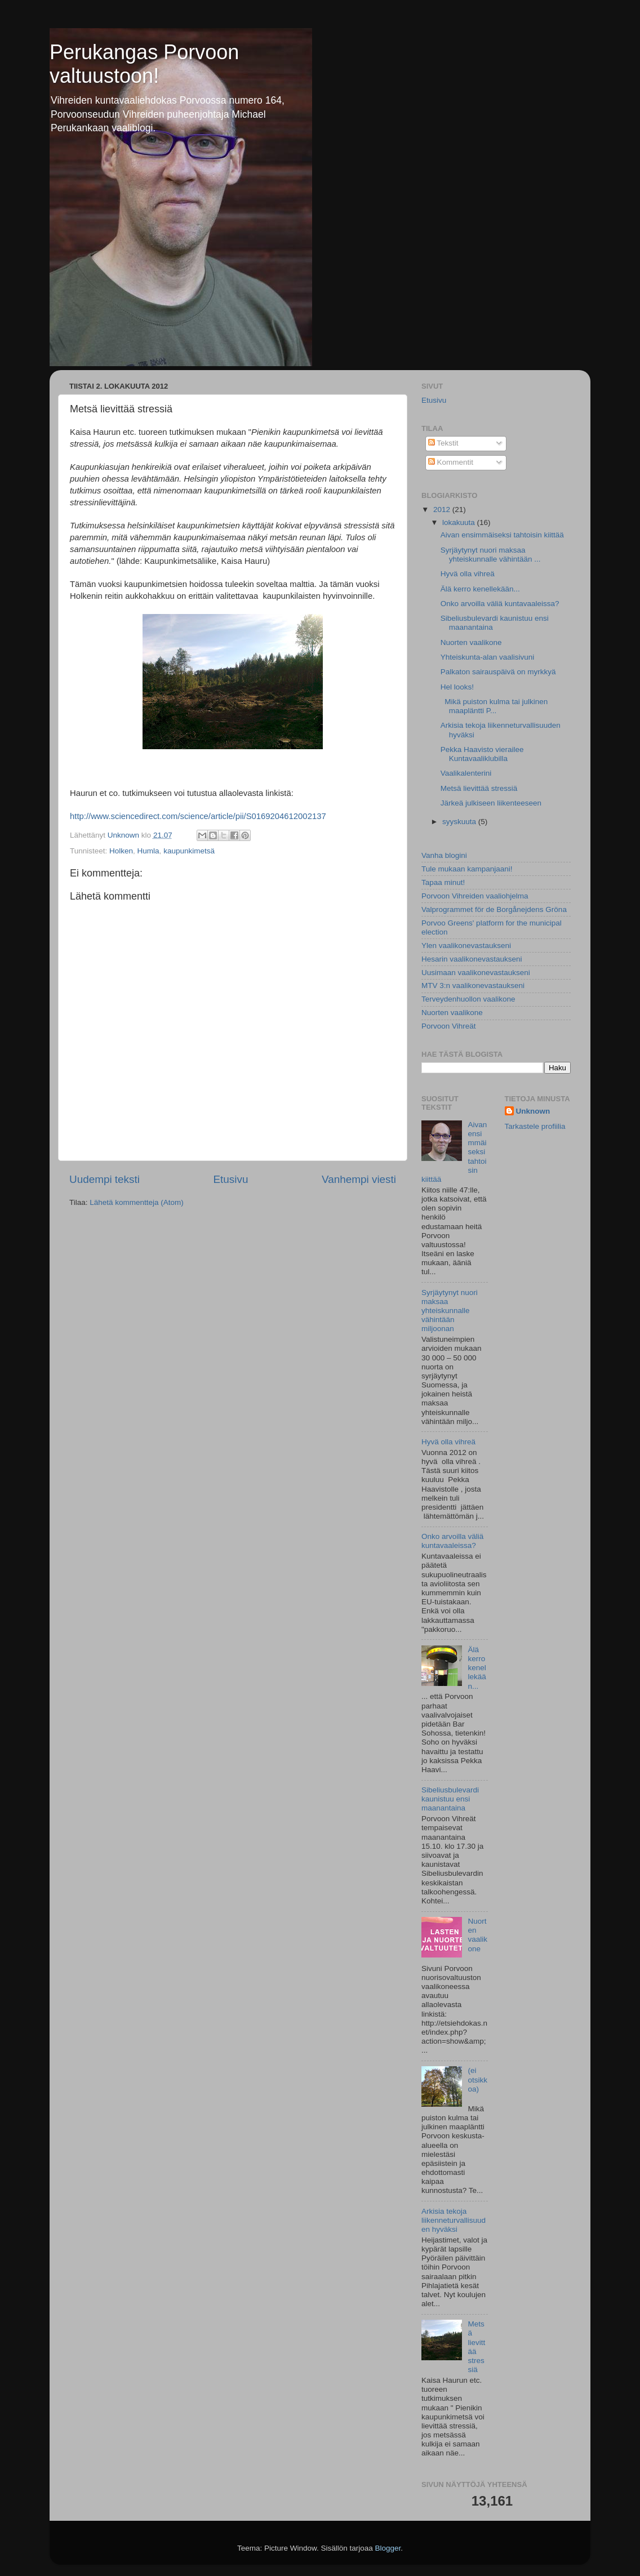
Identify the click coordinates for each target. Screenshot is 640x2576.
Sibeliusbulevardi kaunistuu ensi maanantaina (450, 1799)
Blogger (388, 2548)
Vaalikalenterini (466, 773)
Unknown (533, 1111)
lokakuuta (459, 522)
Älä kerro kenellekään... (480, 589)
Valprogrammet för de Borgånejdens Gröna (494, 909)
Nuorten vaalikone (471, 642)
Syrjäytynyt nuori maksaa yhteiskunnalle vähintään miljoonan (449, 1310)
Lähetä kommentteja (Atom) (137, 1202)
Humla (148, 851)
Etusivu (231, 1179)
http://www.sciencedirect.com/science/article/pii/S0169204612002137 (198, 816)
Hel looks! (457, 687)
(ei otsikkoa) (477, 2079)
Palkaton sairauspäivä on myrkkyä (498, 672)
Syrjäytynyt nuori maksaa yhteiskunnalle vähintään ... (491, 554)
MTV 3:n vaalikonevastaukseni (473, 985)
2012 (442, 509)
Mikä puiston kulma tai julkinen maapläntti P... (494, 706)
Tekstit (443, 443)
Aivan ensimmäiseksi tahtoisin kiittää (502, 535)
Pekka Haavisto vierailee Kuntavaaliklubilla (482, 754)
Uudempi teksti (104, 1179)
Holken (121, 851)
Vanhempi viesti (359, 1179)
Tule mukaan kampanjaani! (467, 869)
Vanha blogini (444, 855)
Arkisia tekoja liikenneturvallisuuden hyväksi (453, 2220)
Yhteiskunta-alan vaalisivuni (488, 657)
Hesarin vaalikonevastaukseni (471, 959)
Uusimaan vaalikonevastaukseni (475, 972)
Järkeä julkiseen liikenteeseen (491, 803)
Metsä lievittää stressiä (479, 788)
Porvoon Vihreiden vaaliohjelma (474, 896)
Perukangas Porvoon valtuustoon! (144, 64)
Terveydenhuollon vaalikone (468, 999)
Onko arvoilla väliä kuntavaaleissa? (500, 603)
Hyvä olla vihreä (468, 574)
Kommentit (450, 462)
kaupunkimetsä (189, 851)
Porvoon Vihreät (448, 1026)
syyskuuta (460, 821)
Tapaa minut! (443, 882)
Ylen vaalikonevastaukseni (466, 945)
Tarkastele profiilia (535, 1126)
